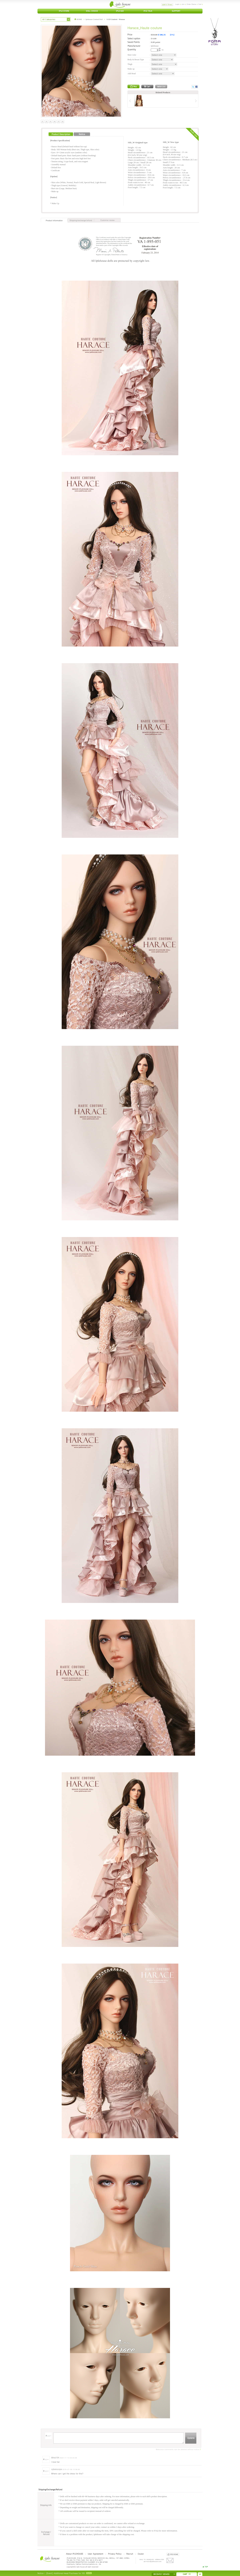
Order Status (191, 4)
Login (177, 4)
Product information (54, 220)
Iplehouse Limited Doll (94, 19)
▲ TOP (205, 2567)
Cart (200, 4)
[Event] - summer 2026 (57, 2573)
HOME (78, 19)
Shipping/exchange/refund (81, 220)
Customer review (107, 220)
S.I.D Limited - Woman (116, 19)
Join (183, 4)
